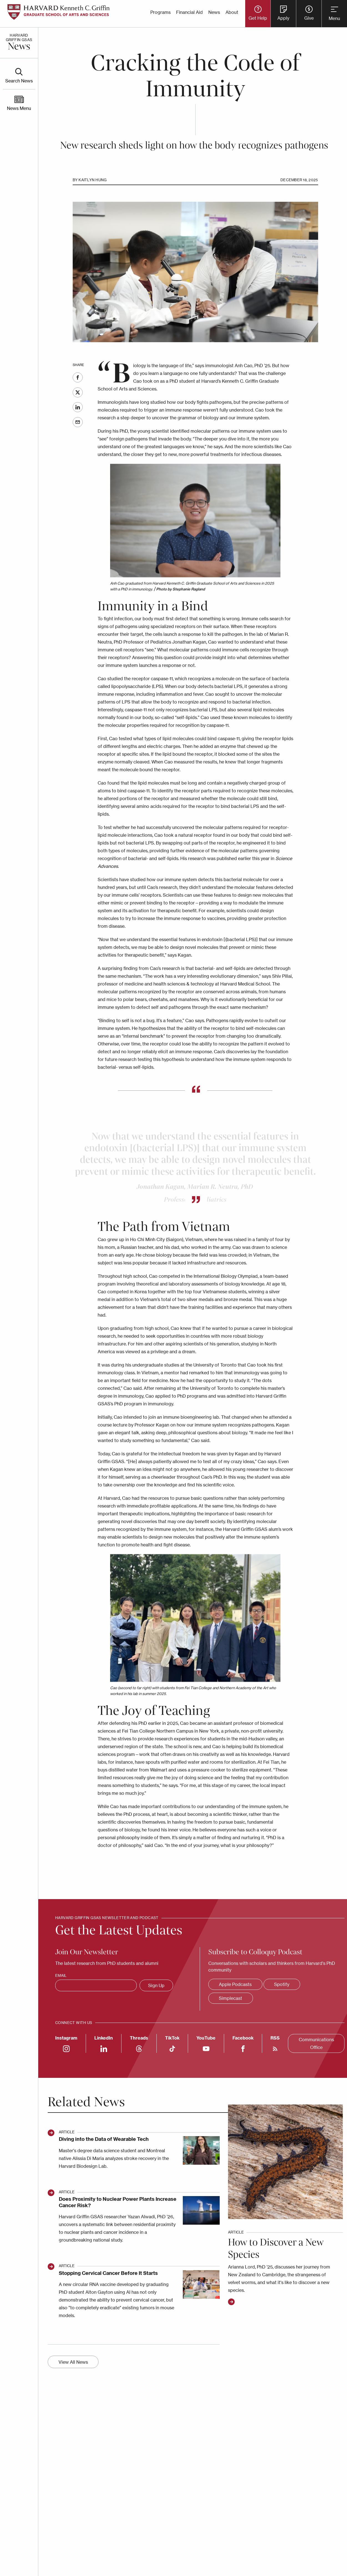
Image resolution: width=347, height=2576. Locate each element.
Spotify (281, 1984)
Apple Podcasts (235, 1984)
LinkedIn (78, 407)
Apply (283, 18)
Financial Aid (189, 12)
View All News (73, 2362)
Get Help (258, 18)
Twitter (78, 392)
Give (309, 18)
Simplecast (230, 1998)
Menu (334, 18)
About (232, 12)
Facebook (78, 377)
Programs (160, 12)
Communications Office (316, 2043)
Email (78, 422)
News (214, 12)
